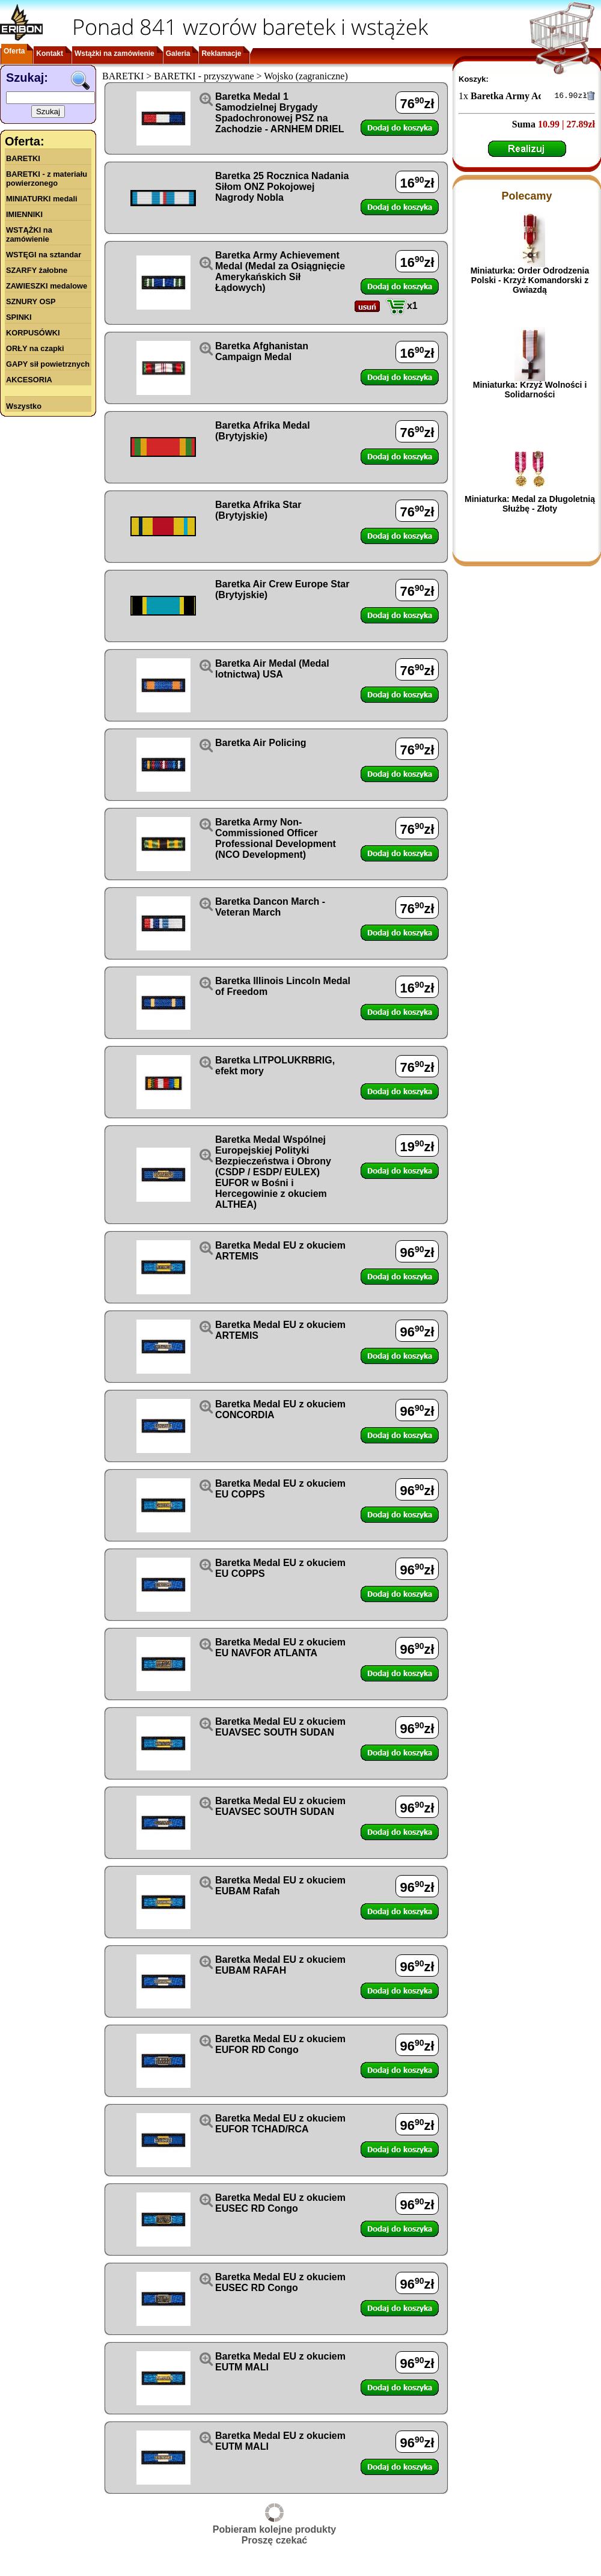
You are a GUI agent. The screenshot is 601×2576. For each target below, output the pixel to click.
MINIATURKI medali (42, 198)
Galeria (178, 53)
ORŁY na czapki (35, 348)
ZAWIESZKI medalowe (46, 285)
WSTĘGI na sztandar (43, 254)
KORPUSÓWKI (33, 332)
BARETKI (23, 158)
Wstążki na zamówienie (114, 53)
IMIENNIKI (24, 214)
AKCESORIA (29, 379)
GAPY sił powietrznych (48, 364)
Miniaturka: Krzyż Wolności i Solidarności (530, 391)
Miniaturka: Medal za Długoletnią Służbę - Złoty (530, 505)
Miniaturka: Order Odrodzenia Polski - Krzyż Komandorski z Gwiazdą (530, 282)
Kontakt (49, 53)
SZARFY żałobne (36, 270)
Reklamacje (221, 53)
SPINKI (19, 317)
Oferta (14, 51)
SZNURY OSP (31, 301)
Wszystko (23, 406)
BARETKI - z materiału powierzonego (46, 179)
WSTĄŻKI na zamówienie (29, 234)
